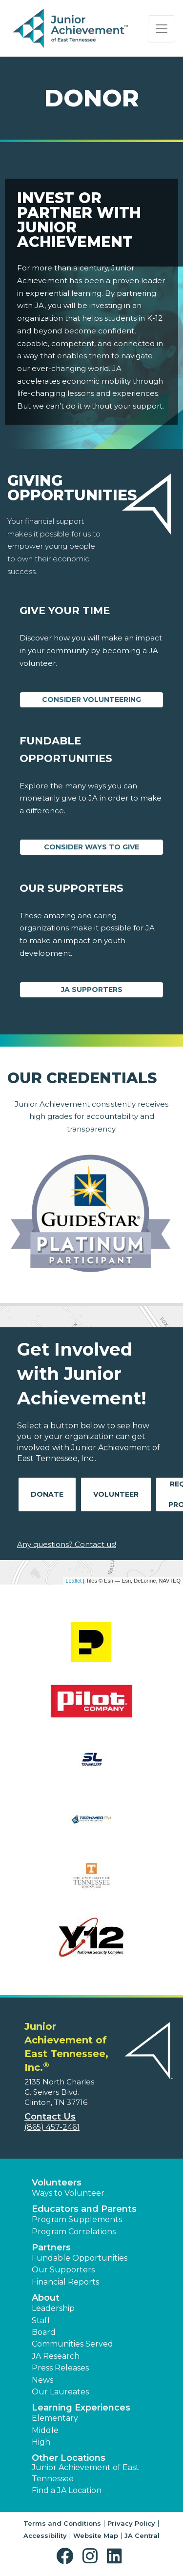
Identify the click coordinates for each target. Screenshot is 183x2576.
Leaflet (73, 1581)
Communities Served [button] (72, 2344)
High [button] (41, 2442)
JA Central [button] (142, 2535)
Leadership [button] (53, 2308)
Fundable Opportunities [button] (79, 2258)
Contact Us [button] (50, 2116)
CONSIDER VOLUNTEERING (91, 699)
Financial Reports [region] (65, 2282)
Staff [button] (41, 2320)
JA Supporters (91, 989)
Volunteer (116, 1494)
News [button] (42, 2380)
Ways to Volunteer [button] (68, 2193)
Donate (47, 1494)
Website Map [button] (95, 2535)
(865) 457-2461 (52, 2127)
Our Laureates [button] (60, 2391)
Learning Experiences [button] (81, 2407)
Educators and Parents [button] (84, 2209)
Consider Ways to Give (91, 847)
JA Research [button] (56, 2356)
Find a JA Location (67, 2490)
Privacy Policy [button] (131, 2523)
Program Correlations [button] (74, 2231)
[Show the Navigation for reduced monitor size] (161, 28)
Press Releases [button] (60, 2367)
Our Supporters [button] (63, 2269)
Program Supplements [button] (77, 2219)
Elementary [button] (55, 2418)
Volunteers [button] (56, 2182)
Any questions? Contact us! (66, 1544)
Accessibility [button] (45, 2535)
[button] (67, 2556)
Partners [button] (51, 2247)
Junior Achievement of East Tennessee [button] (85, 2473)
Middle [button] (45, 2430)
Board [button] (44, 2332)
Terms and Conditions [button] (62, 2523)
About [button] (46, 2297)
